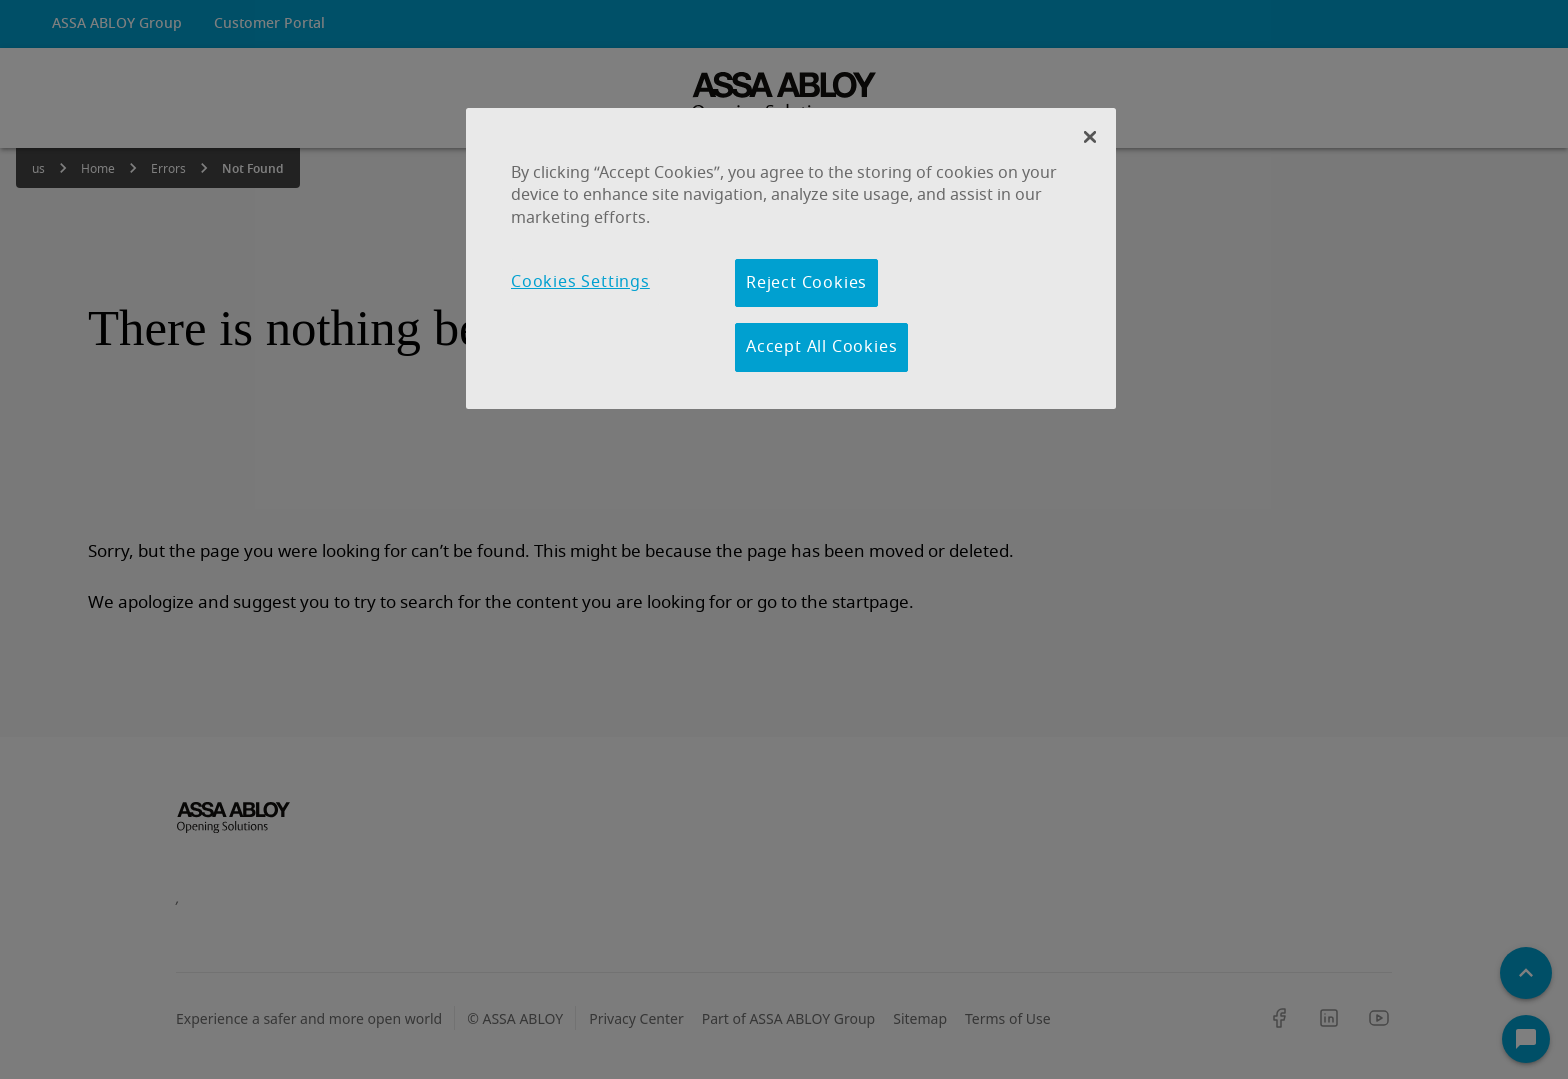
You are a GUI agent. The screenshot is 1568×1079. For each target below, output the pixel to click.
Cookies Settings (580, 282)
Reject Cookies (806, 283)
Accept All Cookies (821, 347)
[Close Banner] (1090, 137)
